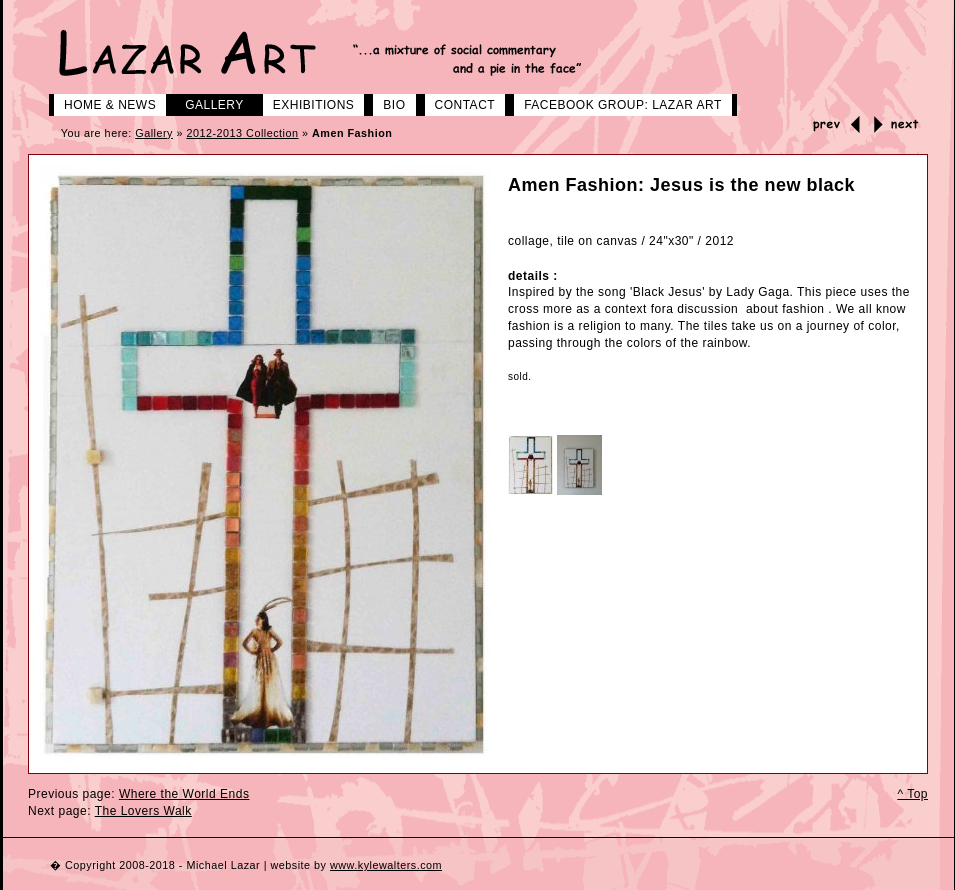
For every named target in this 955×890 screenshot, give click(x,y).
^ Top (912, 794)
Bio (386, 103)
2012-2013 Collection (242, 133)
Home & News (102, 103)
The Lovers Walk (143, 811)
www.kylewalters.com (386, 865)
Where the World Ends (184, 794)
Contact (458, 103)
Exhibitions (306, 103)
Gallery (207, 103)
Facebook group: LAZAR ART (615, 103)
